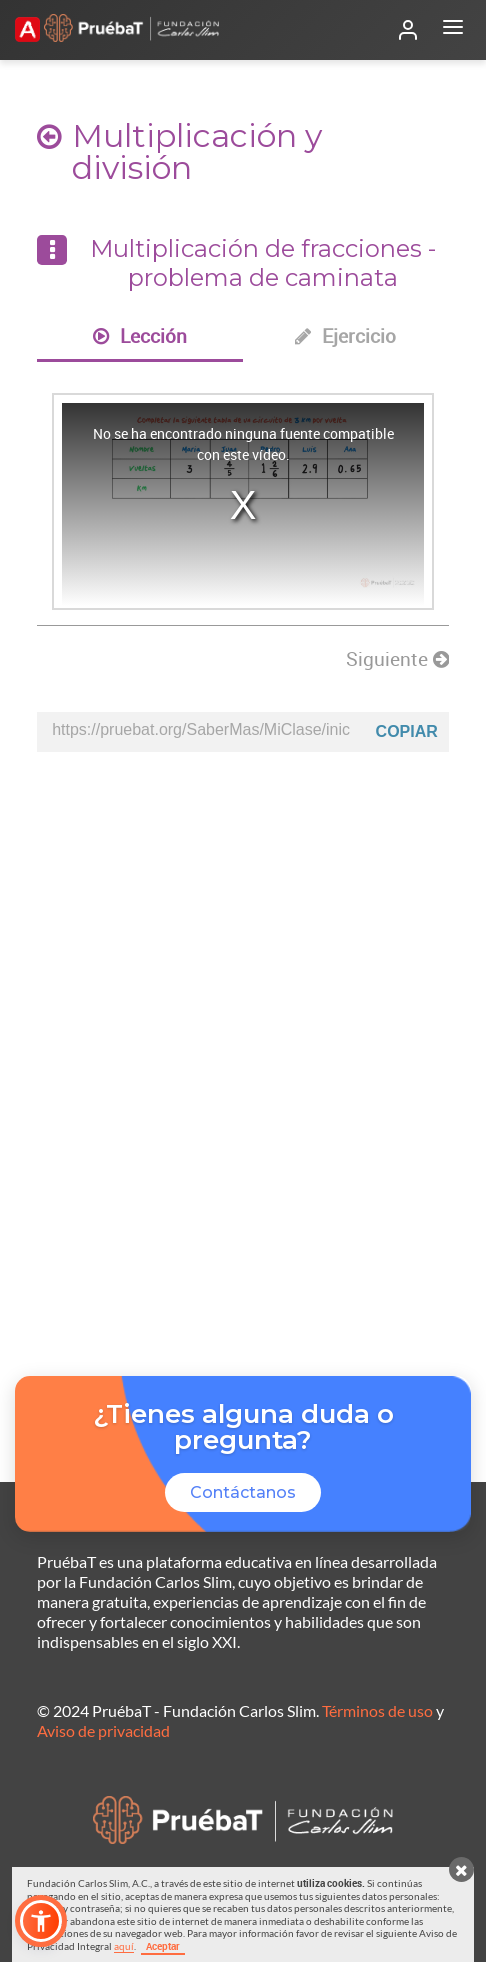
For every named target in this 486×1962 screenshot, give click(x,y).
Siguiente (397, 659)
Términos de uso (377, 1710)
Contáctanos (243, 1492)
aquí (124, 1946)
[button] (41, 1921)
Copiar (407, 731)
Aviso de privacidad (103, 1730)
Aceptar (163, 1946)
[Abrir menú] (453, 30)
